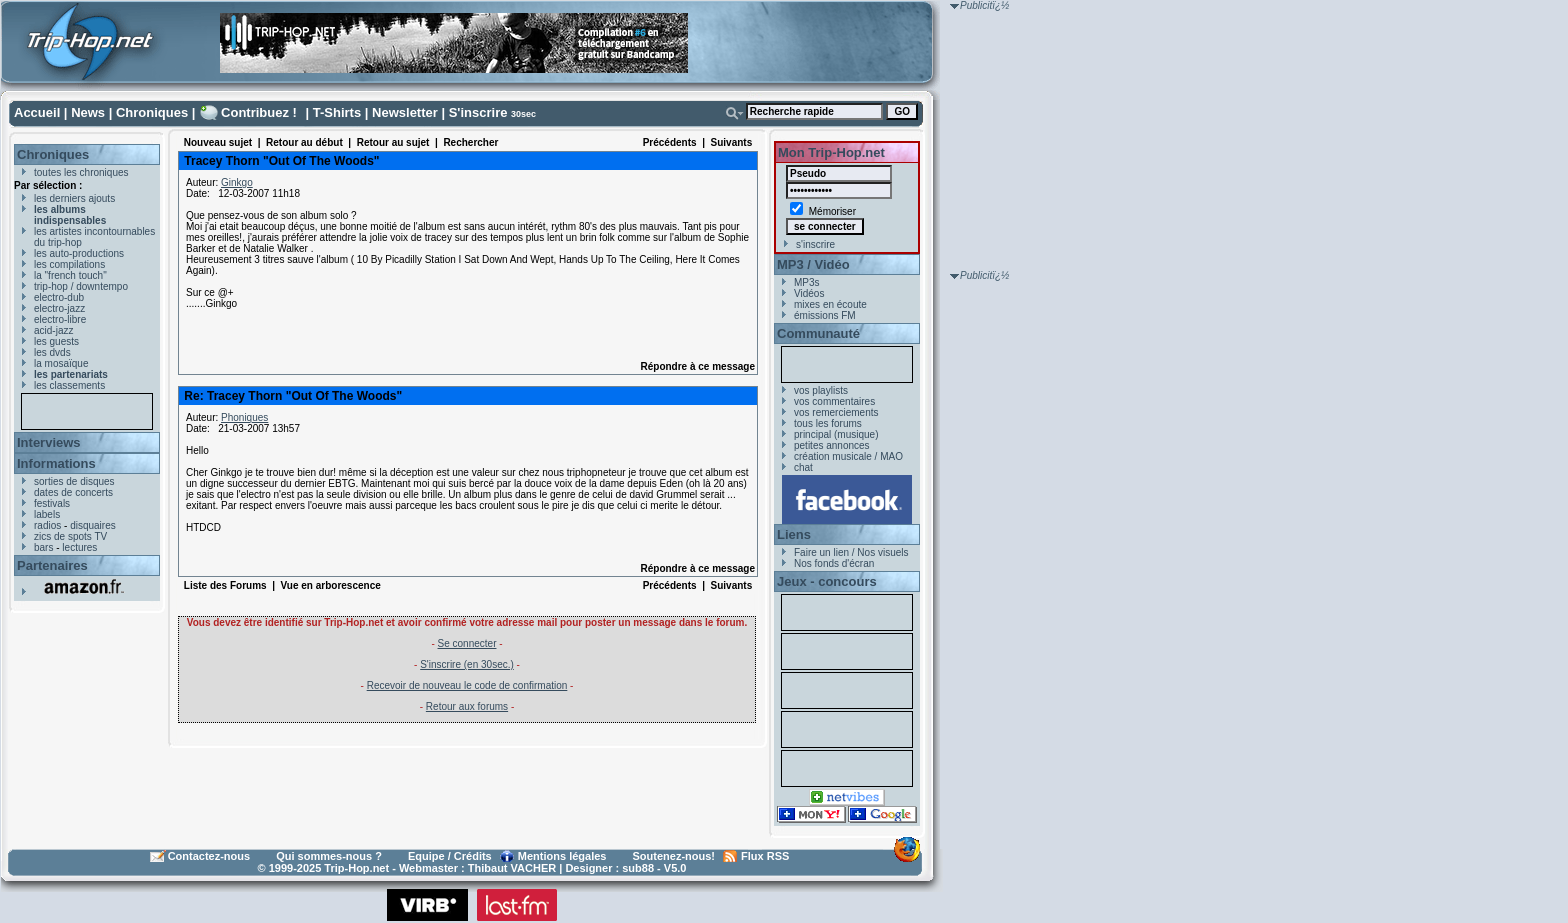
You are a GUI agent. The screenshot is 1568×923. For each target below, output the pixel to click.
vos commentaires (834, 401)
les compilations (69, 264)
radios (47, 525)
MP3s (807, 282)
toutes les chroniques (81, 172)
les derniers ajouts (74, 198)
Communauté (818, 333)
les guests (56, 341)
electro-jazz (59, 308)
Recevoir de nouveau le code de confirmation (467, 685)
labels (47, 514)
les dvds (52, 352)
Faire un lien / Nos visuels (851, 552)
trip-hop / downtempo (81, 286)
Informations (56, 463)
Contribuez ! (259, 112)
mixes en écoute (830, 304)
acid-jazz (53, 330)
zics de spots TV (70, 536)
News (88, 112)
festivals (52, 503)
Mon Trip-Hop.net (831, 152)
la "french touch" (70, 275)
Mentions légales (562, 856)
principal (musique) (836, 434)
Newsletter (405, 112)
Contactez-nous (209, 856)
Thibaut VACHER (512, 868)
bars (43, 547)
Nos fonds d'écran (834, 563)
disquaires (93, 525)
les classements (69, 385)
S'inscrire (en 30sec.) (467, 664)
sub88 (638, 868)
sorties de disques (74, 481)
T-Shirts (337, 112)
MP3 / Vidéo (813, 264)
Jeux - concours (827, 581)
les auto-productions (79, 253)
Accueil (37, 112)
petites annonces (832, 445)
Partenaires (52, 565)
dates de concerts (73, 492)
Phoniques (244, 417)
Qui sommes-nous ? (329, 856)
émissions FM (825, 315)
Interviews (49, 442)
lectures (79, 547)
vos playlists (821, 390)
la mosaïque (61, 363)
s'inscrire (815, 244)
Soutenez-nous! (674, 856)
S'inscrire (478, 112)
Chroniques (152, 112)
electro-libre (60, 319)
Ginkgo (237, 182)
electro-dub (59, 297)
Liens (794, 534)
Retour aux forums (467, 706)
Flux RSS (765, 856)
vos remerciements (836, 412)
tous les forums (828, 423)
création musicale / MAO (848, 456)
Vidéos (809, 293)
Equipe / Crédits (450, 856)
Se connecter (467, 643)
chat (803, 467)
